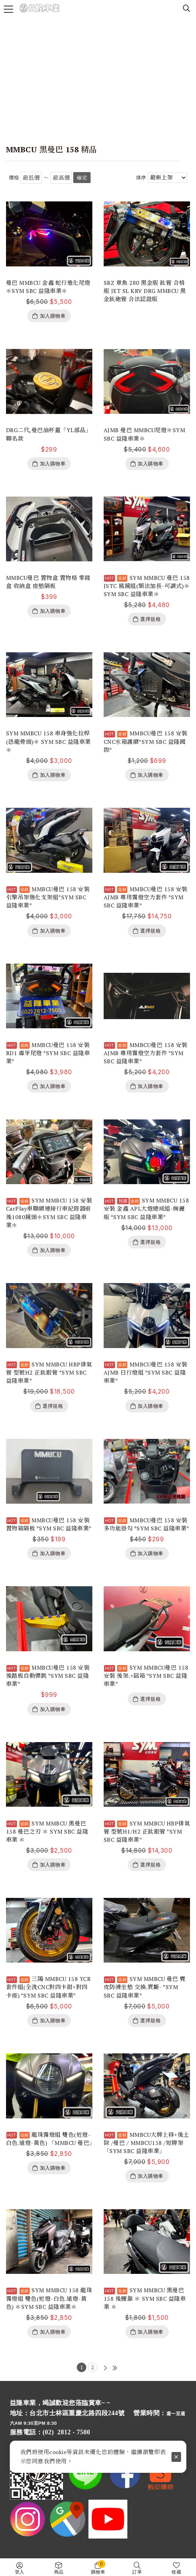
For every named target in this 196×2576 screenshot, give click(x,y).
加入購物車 (53, 316)
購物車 (98, 2567)
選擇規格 (150, 619)
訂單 (137, 2572)
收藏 (176, 2572)
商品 (59, 2572)
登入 (19, 2572)
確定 (82, 177)
